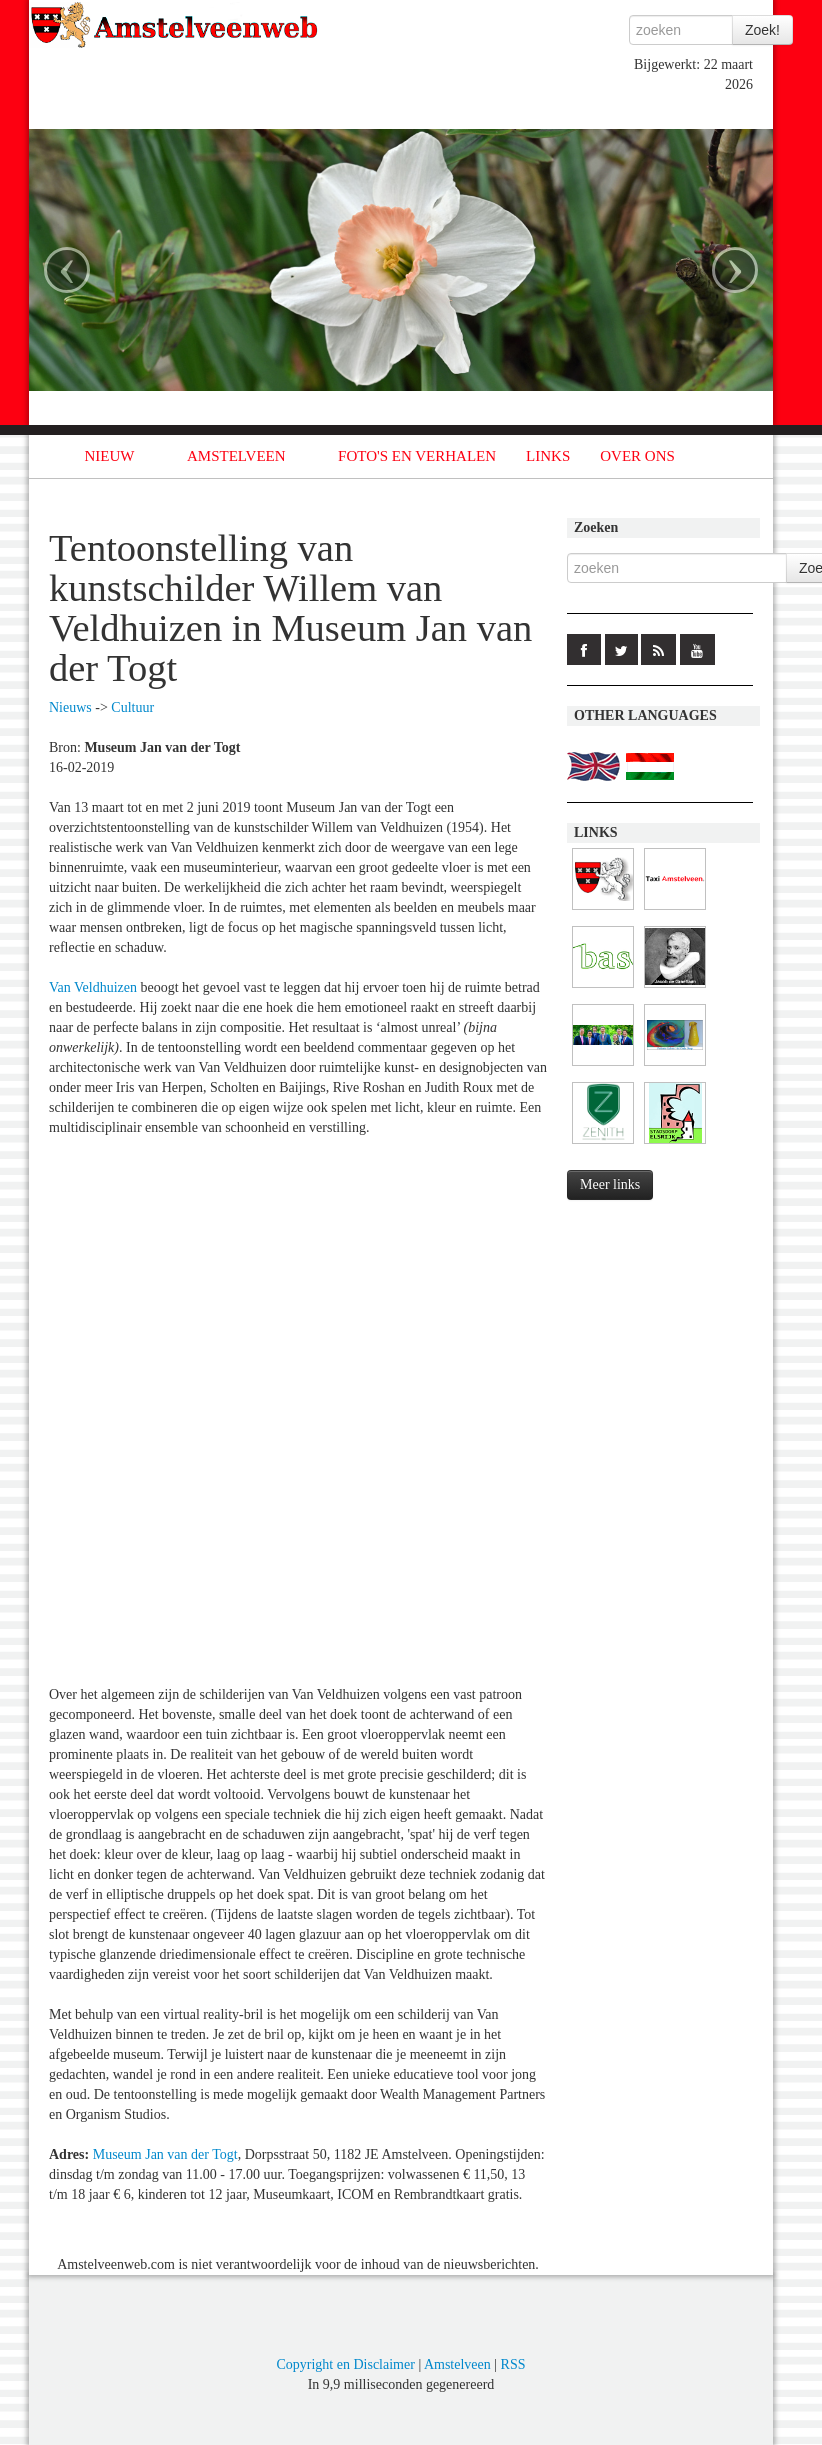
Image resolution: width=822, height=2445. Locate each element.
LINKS (548, 456)
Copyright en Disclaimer (345, 2364)
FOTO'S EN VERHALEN (417, 456)
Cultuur (132, 707)
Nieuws (70, 707)
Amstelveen (457, 2364)
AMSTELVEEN (236, 456)
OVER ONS (637, 456)
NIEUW (110, 456)
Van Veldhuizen (93, 987)
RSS (513, 2364)
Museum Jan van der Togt (165, 2154)
